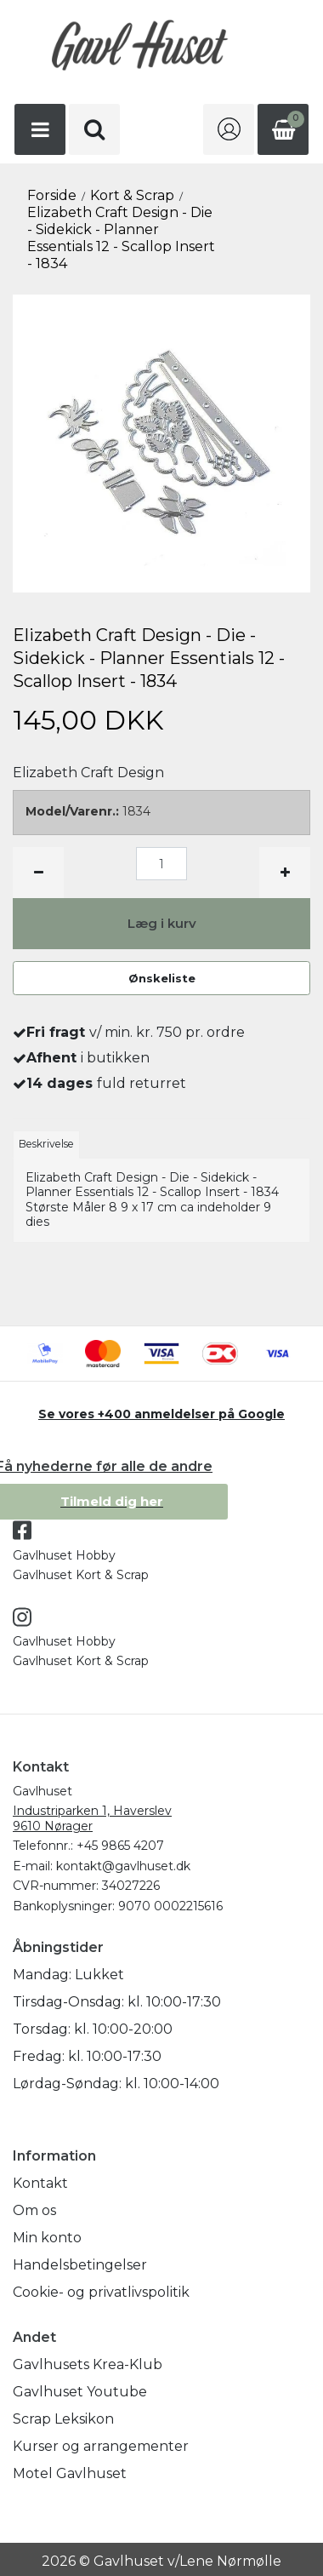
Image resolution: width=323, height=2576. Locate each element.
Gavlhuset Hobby (64, 1555)
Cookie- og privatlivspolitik (101, 2292)
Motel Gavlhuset (70, 2473)
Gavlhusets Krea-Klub (87, 2364)
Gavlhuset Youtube (80, 2392)
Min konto (47, 2238)
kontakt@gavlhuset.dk (123, 1866)
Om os (34, 2210)
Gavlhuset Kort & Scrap (81, 1575)
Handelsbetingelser (80, 2265)
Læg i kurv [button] (162, 923)
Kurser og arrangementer (101, 2446)
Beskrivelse (46, 1143)
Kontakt (40, 2183)
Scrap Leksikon (63, 2419)
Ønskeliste (162, 978)
